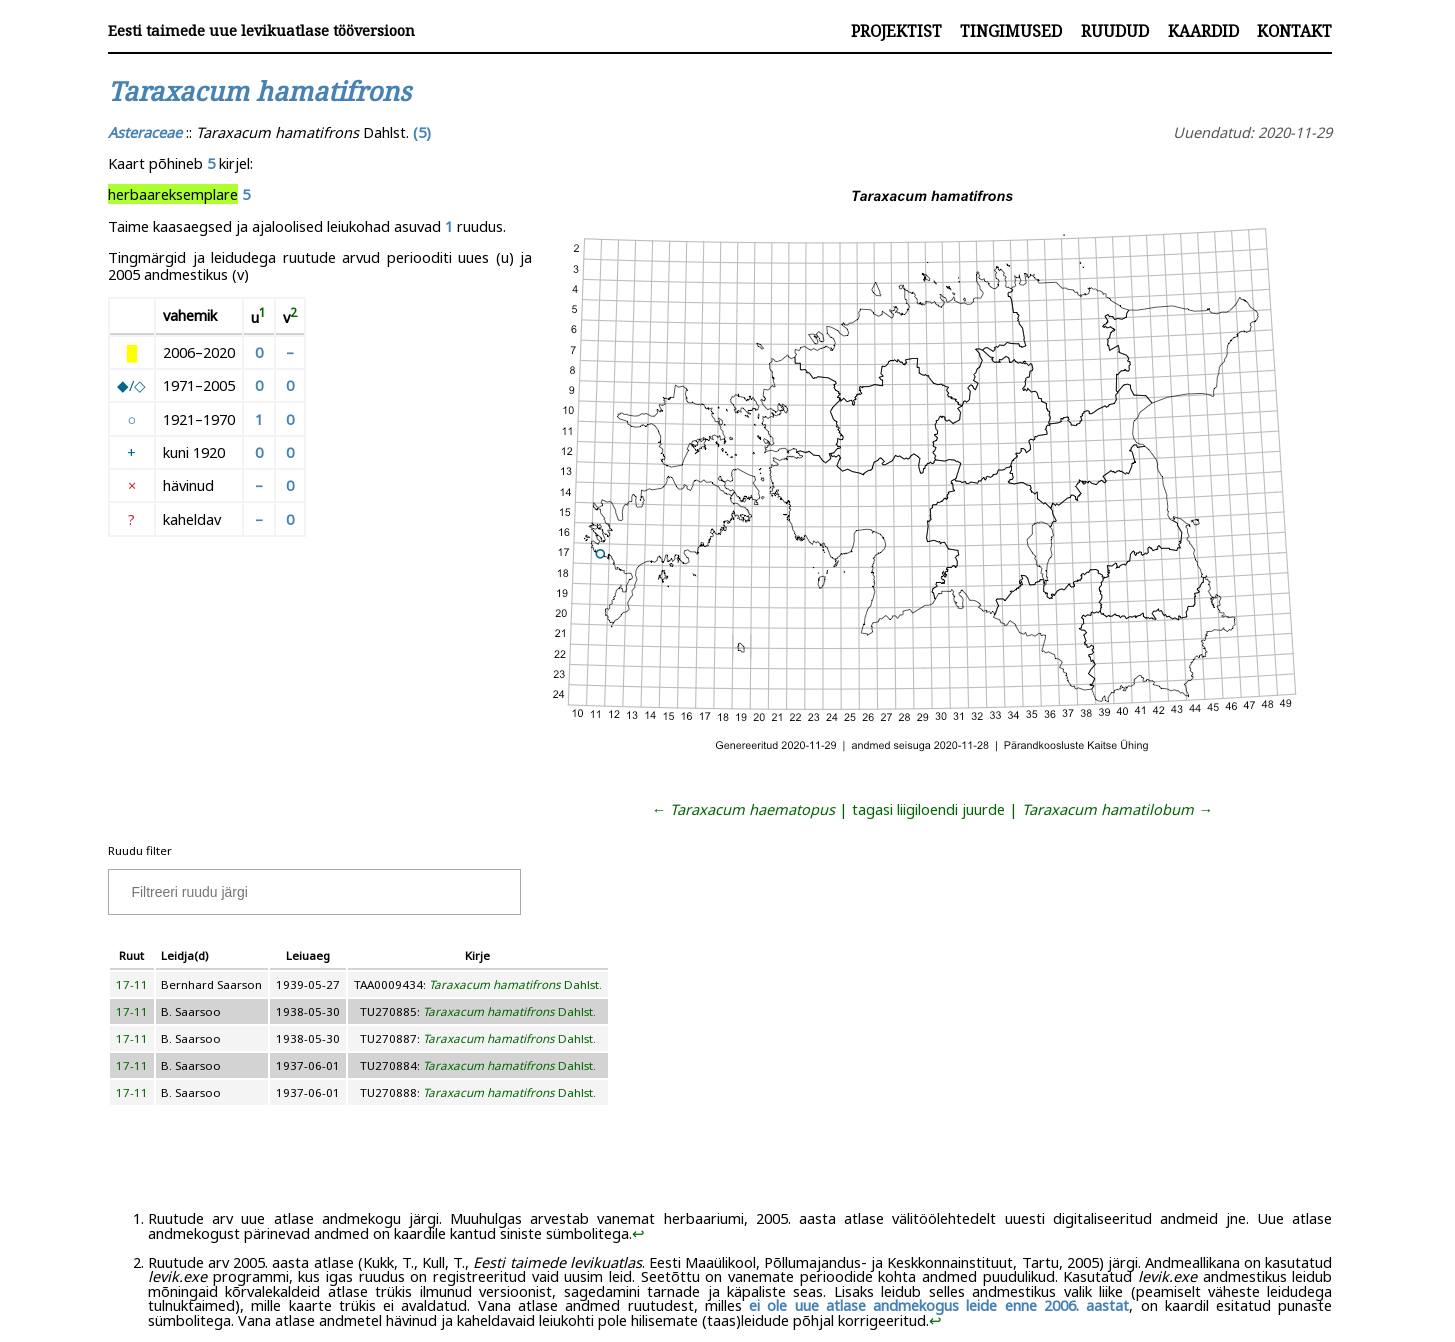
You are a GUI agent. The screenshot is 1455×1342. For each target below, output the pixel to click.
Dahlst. (515, 984)
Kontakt (1294, 31)
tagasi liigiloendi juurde (928, 809)
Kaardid (1203, 31)
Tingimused (1011, 31)
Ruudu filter (140, 850)
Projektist (896, 31)
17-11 (132, 984)
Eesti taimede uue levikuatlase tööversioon (261, 30)
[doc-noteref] (262, 317)
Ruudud (1115, 31)
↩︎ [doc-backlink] (638, 1233)
